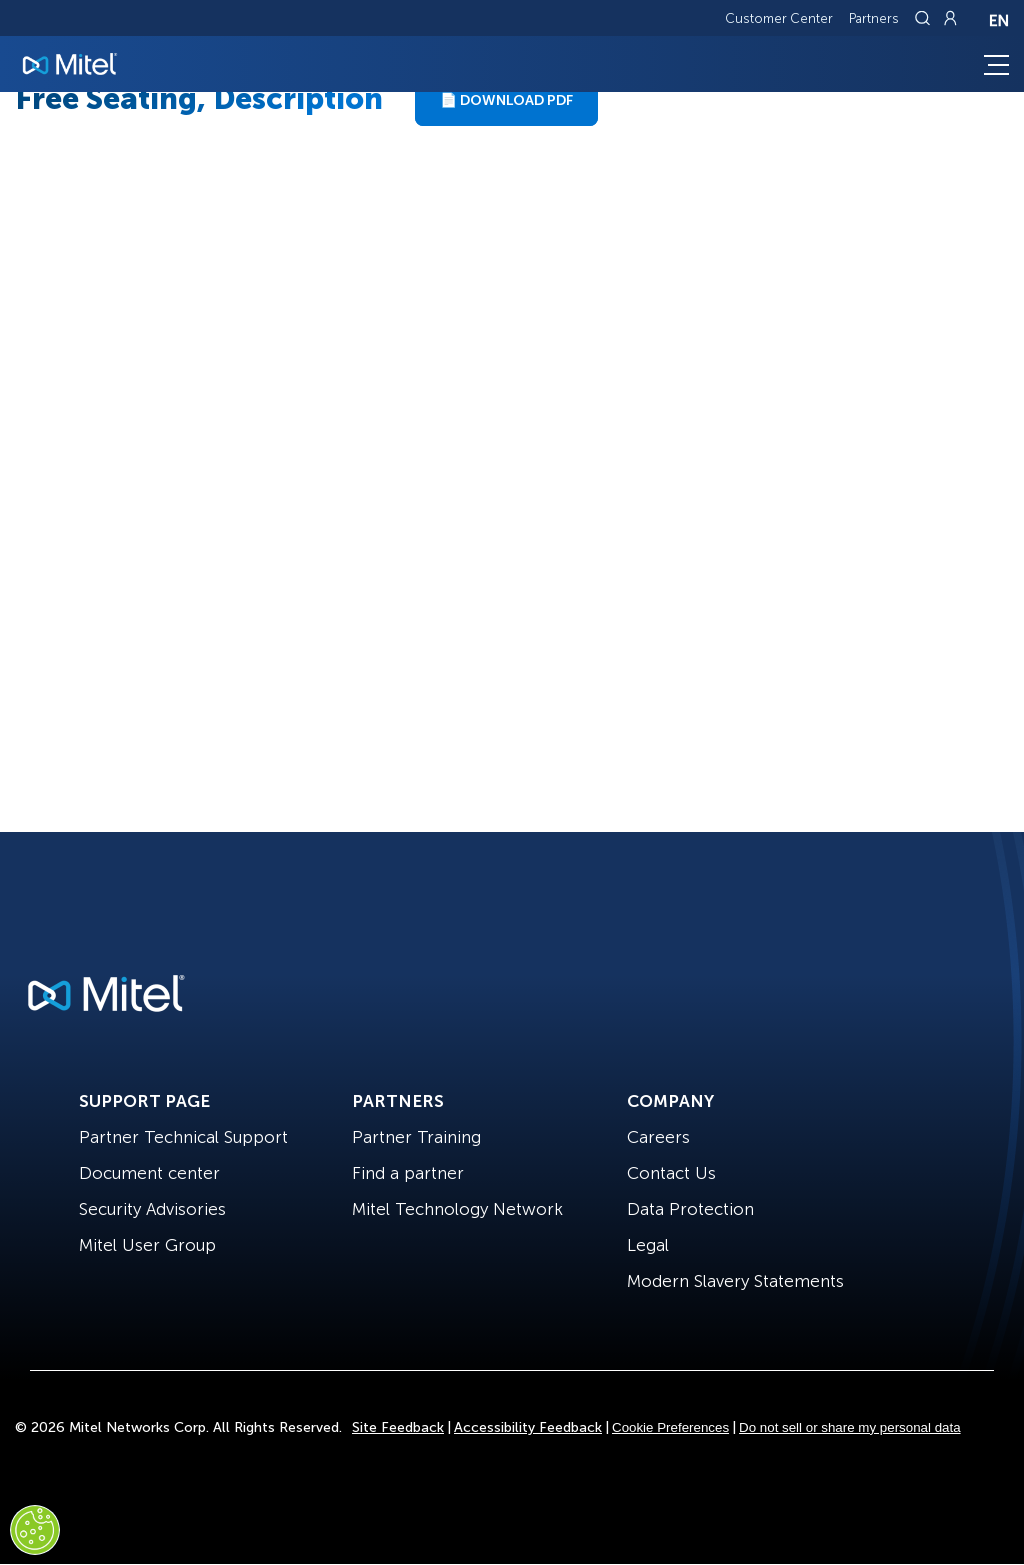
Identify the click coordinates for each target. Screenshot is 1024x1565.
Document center (149, 1173)
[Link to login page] (950, 18)
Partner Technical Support (183, 1137)
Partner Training (416, 1137)
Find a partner (408, 1173)
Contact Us (671, 1173)
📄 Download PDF (506, 100)
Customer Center (779, 18)
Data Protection (690, 1209)
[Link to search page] (925, 18)
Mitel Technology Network (457, 1209)
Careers (658, 1137)
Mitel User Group (147, 1245)
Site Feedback (398, 1427)
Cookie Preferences (670, 1427)
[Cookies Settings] (35, 1530)
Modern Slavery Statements (735, 1281)
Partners (874, 18)
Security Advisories (152, 1209)
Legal (648, 1245)
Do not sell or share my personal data (850, 1427)
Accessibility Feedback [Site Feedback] (528, 1427)
